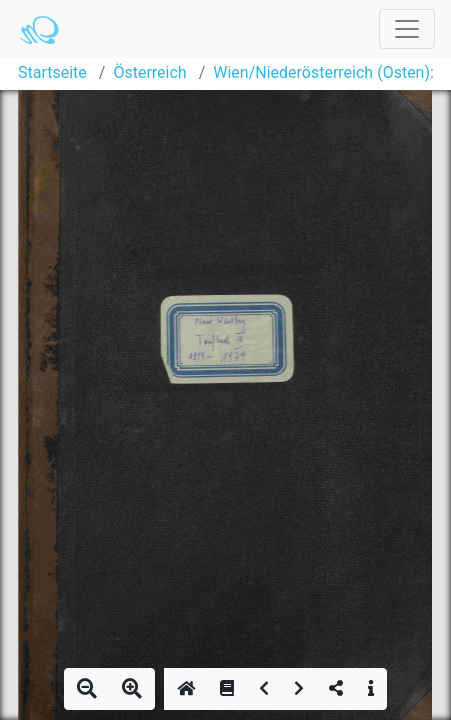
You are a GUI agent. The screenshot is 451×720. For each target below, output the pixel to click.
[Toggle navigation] (407, 29)
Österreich (149, 72)
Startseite (52, 72)
